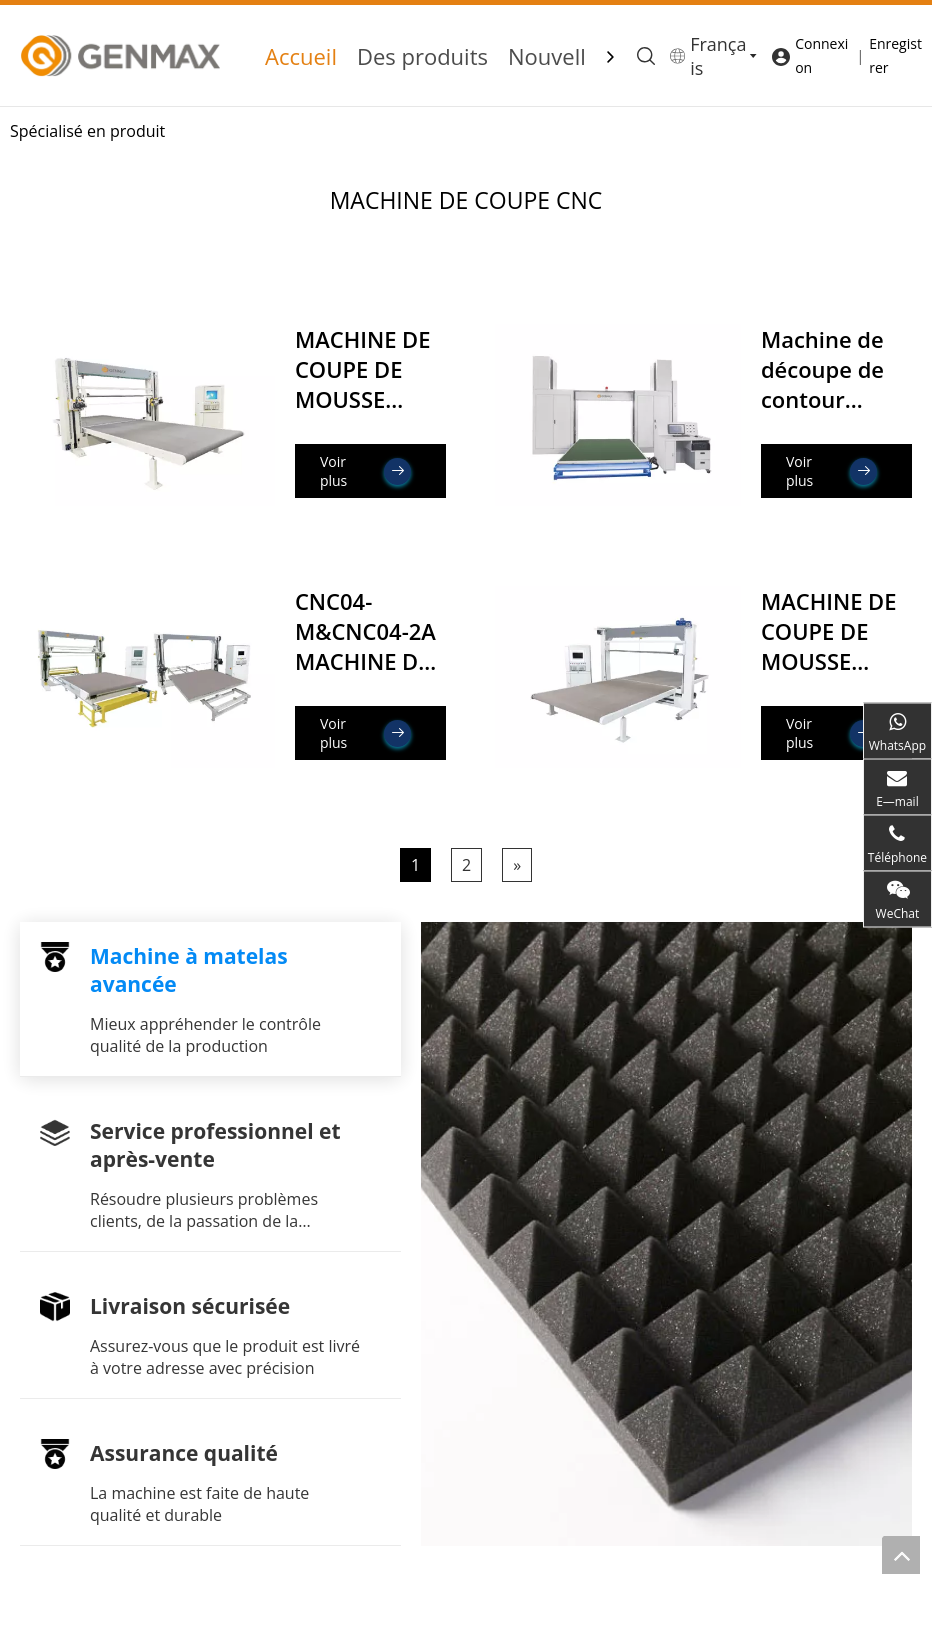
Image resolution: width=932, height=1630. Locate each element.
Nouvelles (558, 56)
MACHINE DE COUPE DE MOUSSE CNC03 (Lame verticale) (831, 661)
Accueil (301, 56)
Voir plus (365, 471)
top (901, 1555)
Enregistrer (895, 55)
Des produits (422, 56)
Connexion (821, 55)
